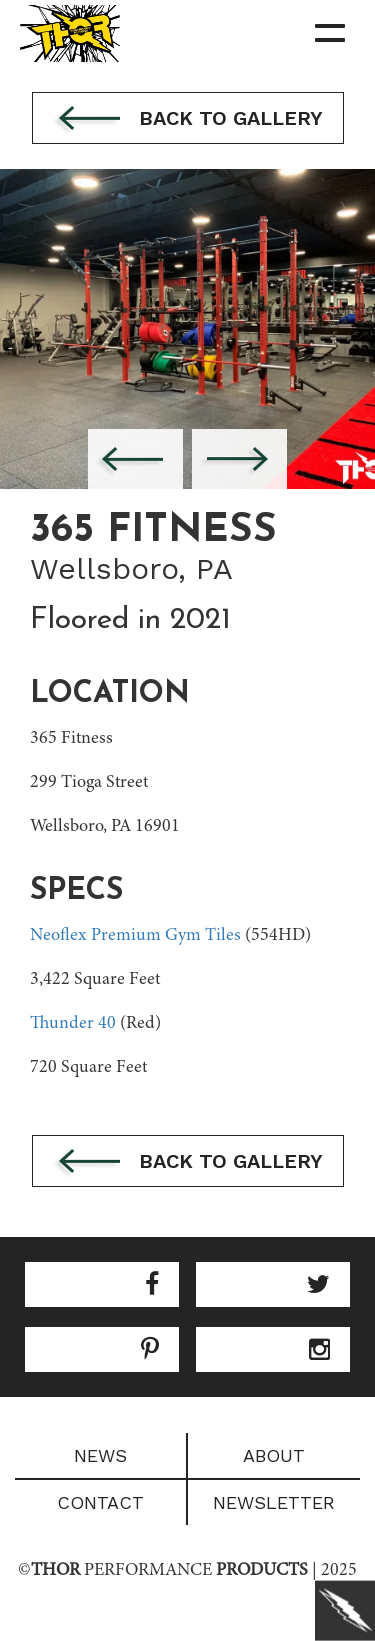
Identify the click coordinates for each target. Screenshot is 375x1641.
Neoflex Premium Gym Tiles (135, 936)
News (100, 1455)
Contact (100, 1502)
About (274, 1455)
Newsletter (274, 1502)
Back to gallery (188, 120)
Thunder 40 (73, 1024)
